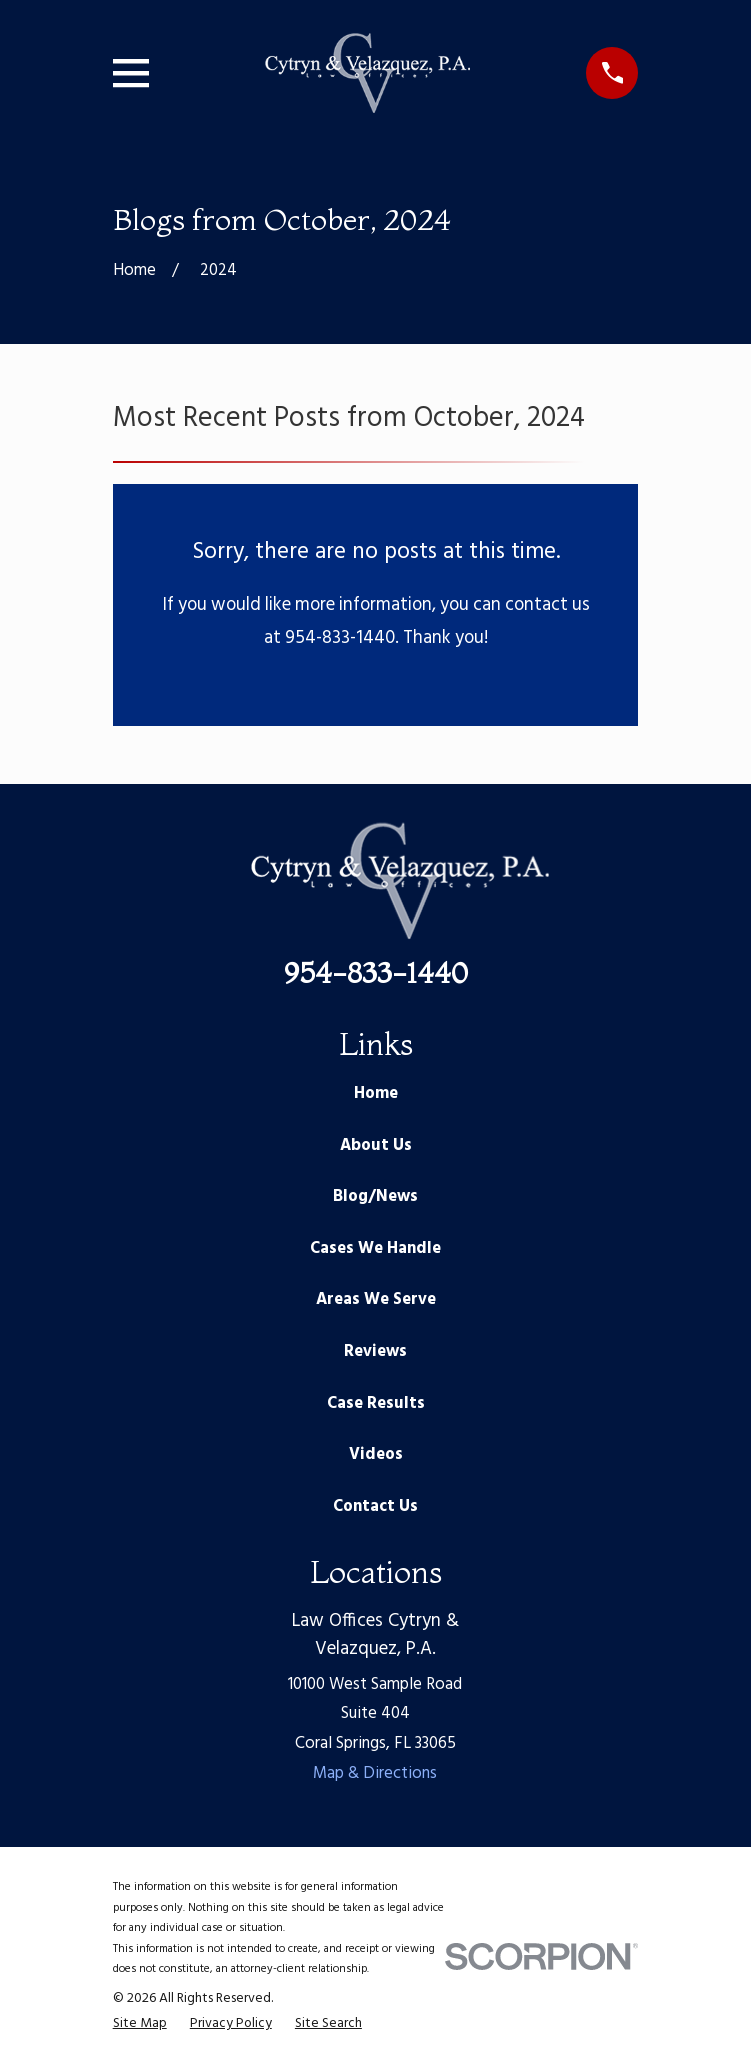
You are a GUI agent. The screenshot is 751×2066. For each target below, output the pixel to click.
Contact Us (375, 1507)
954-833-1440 (376, 973)
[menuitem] (140, 2024)
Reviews (375, 1352)
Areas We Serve (376, 1300)
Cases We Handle (375, 1249)
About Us (376, 1146)
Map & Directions (375, 1774)
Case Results (376, 1404)
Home (376, 1094)
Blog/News (375, 1197)
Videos (376, 1455)
